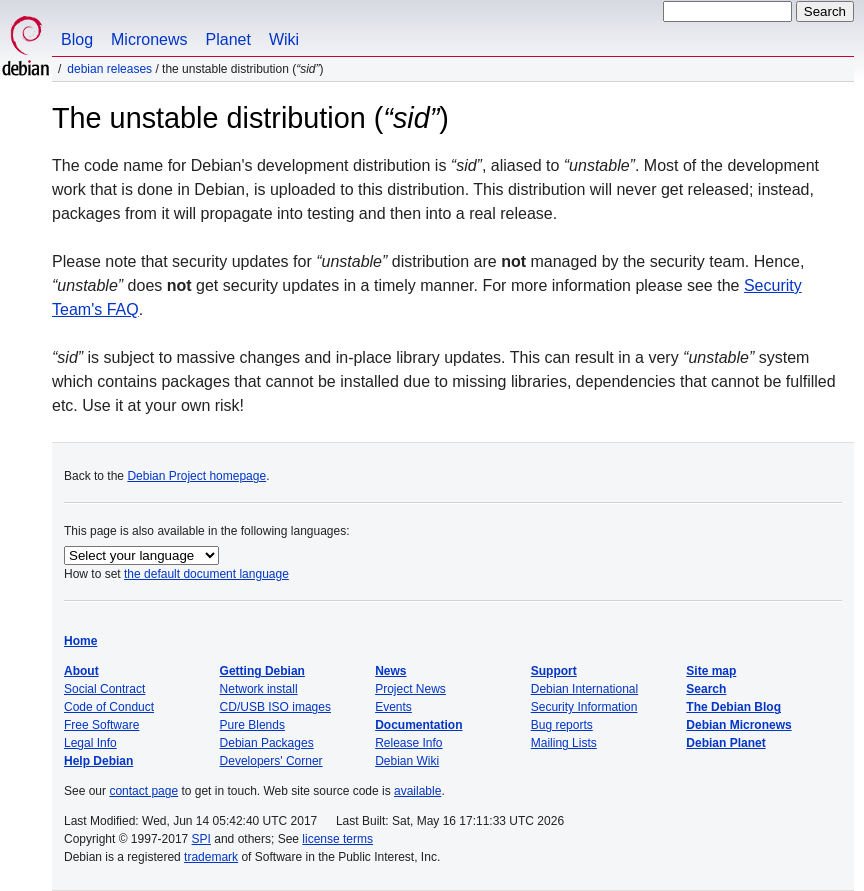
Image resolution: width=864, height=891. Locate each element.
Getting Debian (262, 671)
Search (706, 689)
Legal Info (90, 743)
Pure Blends (252, 725)
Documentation (418, 725)
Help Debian (98, 761)
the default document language (206, 574)
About (81, 671)
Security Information (584, 707)
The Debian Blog (733, 707)
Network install (259, 689)
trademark (211, 857)
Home (80, 641)
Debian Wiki (407, 761)
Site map (711, 671)
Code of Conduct (109, 707)
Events (393, 707)
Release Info (408, 743)
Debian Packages (267, 743)
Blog (77, 39)
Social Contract (104, 689)
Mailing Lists (564, 743)
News (390, 671)
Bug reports (562, 725)
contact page (143, 791)
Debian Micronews (738, 725)
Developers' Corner (271, 761)
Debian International (584, 689)
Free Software (101, 725)
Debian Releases (109, 69)
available (417, 791)
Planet (228, 39)
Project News (410, 689)
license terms (337, 839)
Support (554, 671)
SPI (201, 839)
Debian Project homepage (196, 476)
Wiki (284, 39)
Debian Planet (725, 743)
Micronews (149, 39)
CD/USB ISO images (275, 707)
